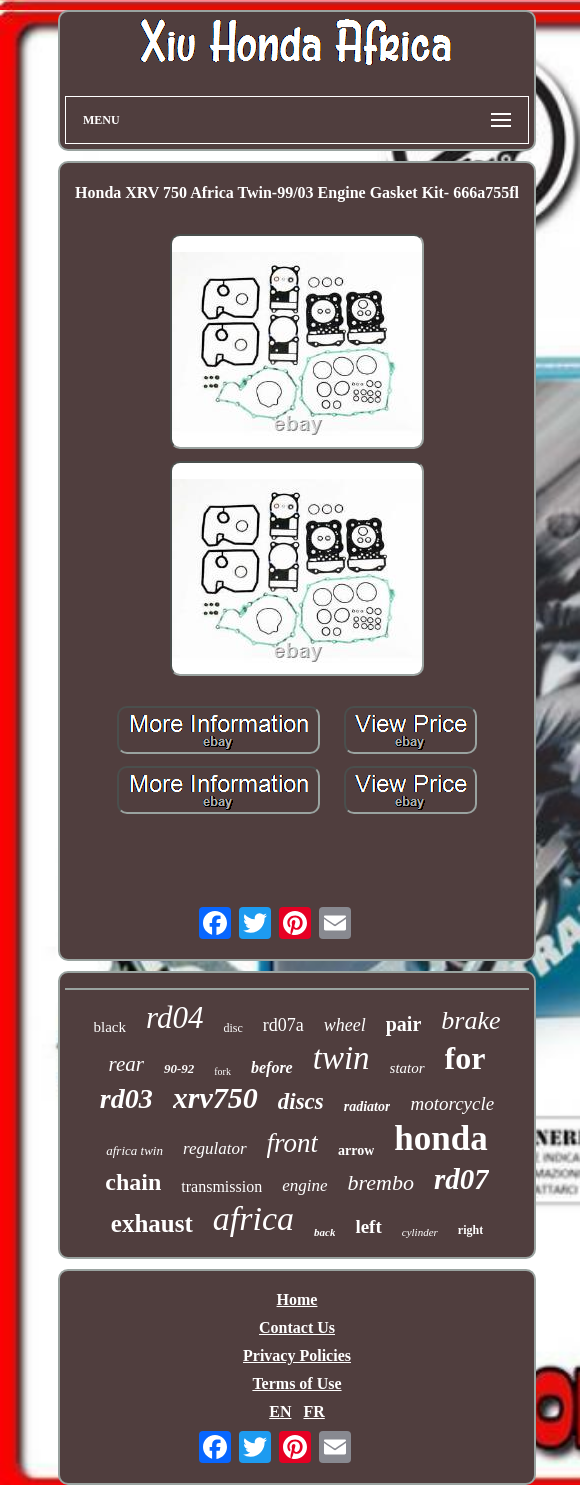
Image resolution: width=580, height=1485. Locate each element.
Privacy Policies (297, 1355)
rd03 (126, 1098)
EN (280, 1411)
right (470, 1230)
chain (133, 1182)
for (465, 1058)
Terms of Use (296, 1383)
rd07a (283, 1025)
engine (304, 1185)
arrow (356, 1150)
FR (313, 1411)
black (110, 1027)
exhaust (152, 1223)
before (272, 1067)
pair (404, 1024)
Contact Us (297, 1327)
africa (253, 1218)
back (324, 1232)
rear (126, 1064)
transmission (221, 1186)
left (368, 1226)
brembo (381, 1182)
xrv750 (215, 1097)
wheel (345, 1025)
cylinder (420, 1232)
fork (222, 1071)
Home (297, 1299)
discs (301, 1101)
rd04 (174, 1017)
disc (232, 1028)
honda (440, 1138)
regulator (215, 1148)
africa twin (134, 1150)
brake (470, 1020)
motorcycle (452, 1103)
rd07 (461, 1179)
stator (407, 1068)
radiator (367, 1106)
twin (341, 1058)
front (293, 1143)
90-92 (179, 1068)
